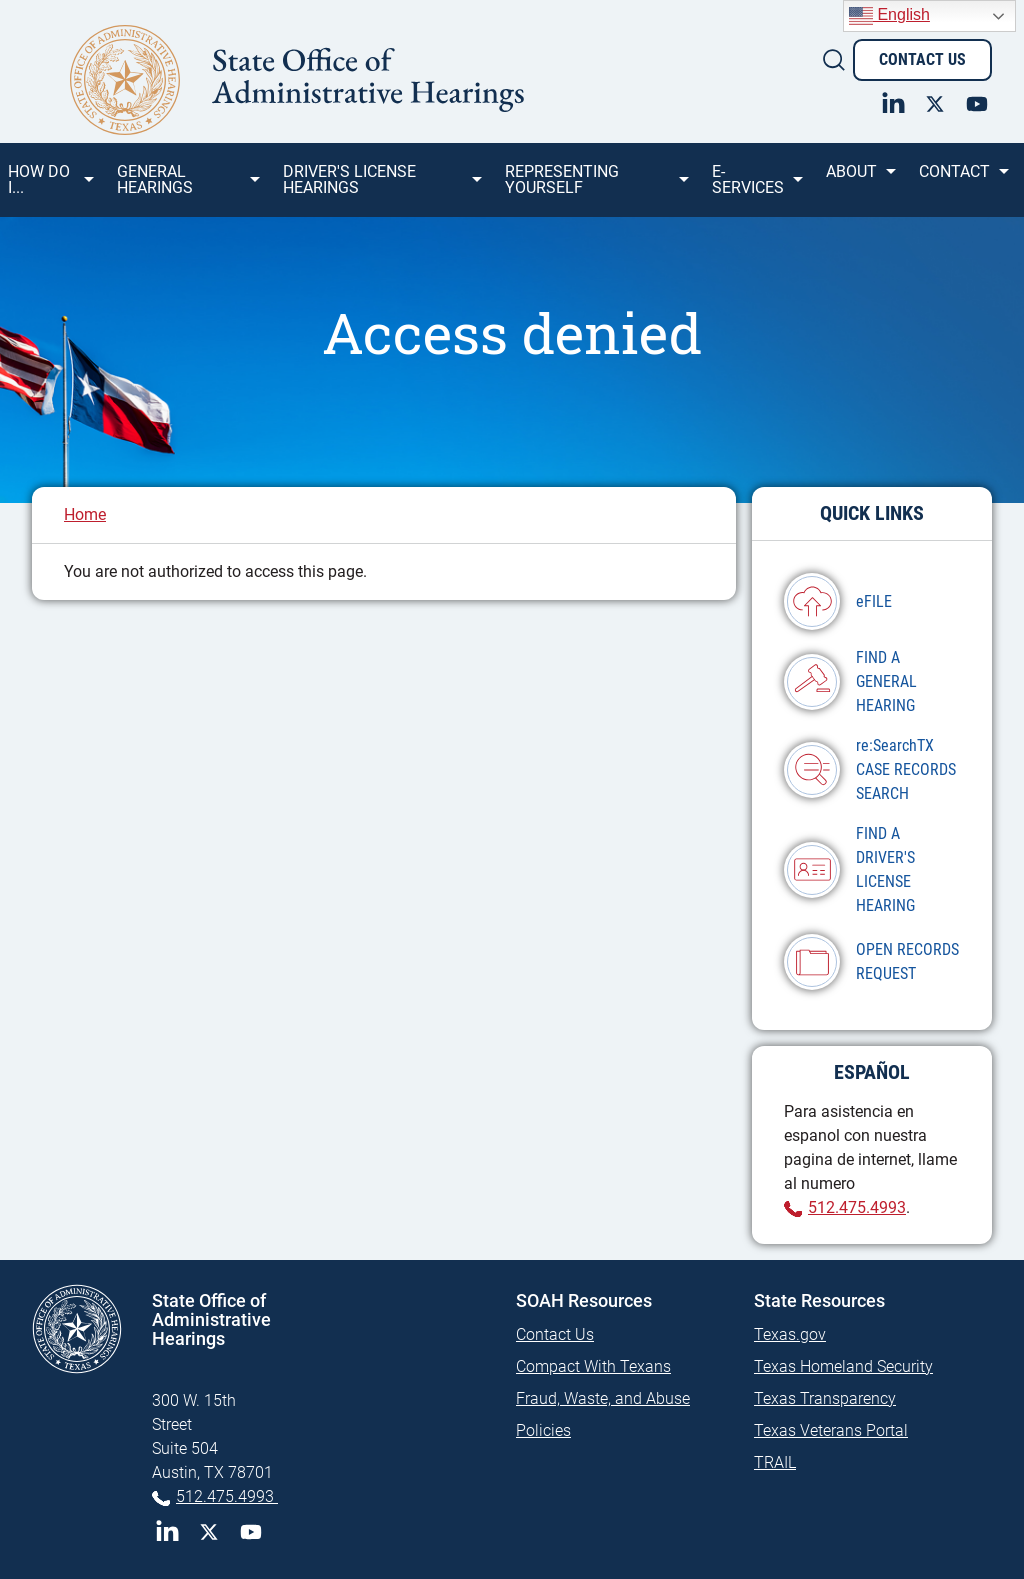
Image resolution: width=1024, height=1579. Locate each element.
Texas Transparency (825, 1398)
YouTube (251, 1532)
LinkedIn (167, 1532)
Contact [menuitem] (962, 179)
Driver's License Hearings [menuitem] (381, 187)
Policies (543, 1430)
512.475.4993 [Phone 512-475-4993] (227, 1496)
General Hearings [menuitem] (187, 187)
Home (85, 514)
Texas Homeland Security (843, 1366)
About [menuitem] (859, 179)
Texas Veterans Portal (831, 1430)
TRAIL (775, 1462)
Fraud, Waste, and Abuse (603, 1398)
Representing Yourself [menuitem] (595, 187)
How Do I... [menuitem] (49, 187)
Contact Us (922, 59)
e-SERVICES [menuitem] (756, 187)
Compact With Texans (593, 1366)
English (889, 16)
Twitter (209, 1532)
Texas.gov (790, 1334)
